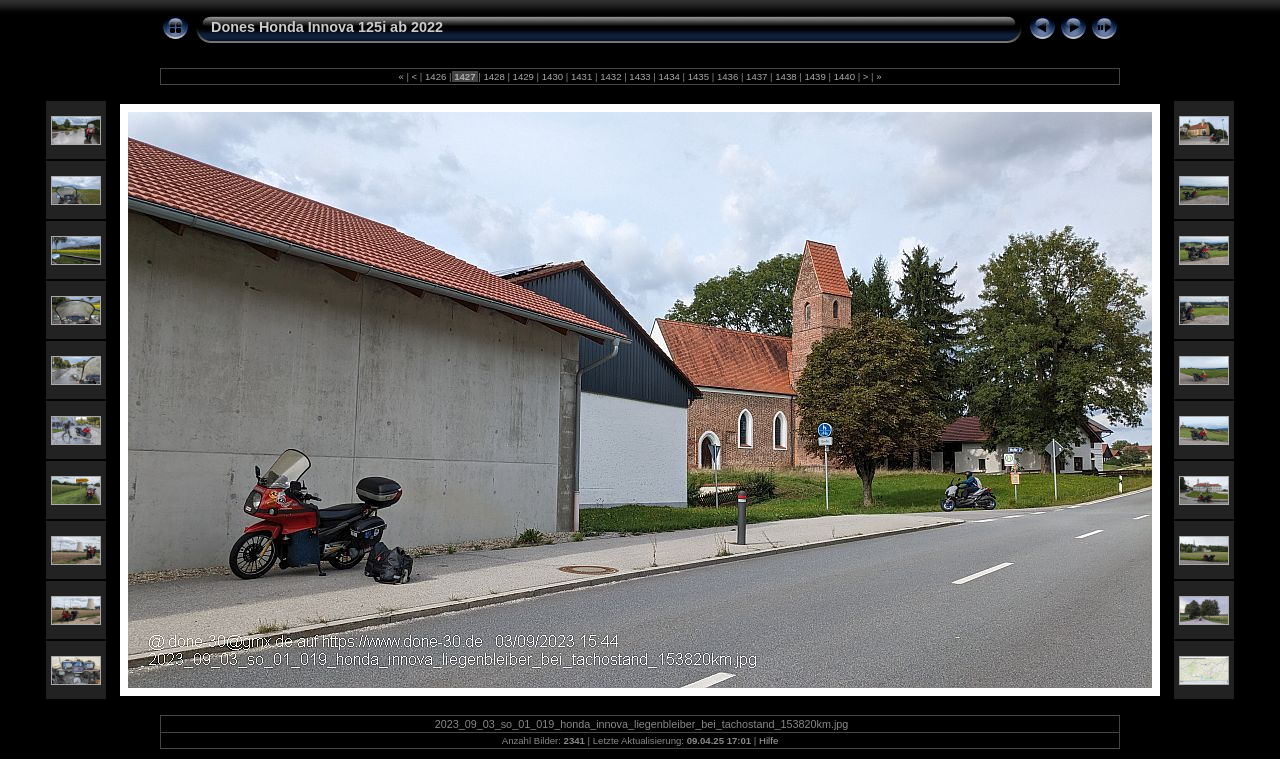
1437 (756, 76)
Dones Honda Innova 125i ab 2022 (327, 27)
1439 (815, 76)
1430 (552, 76)
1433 (640, 76)
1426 (435, 76)
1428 (494, 76)
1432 (610, 76)
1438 (786, 76)
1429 (523, 76)
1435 (698, 76)
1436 (727, 76)
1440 (844, 76)
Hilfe (768, 740)
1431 (581, 76)
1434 (669, 76)
